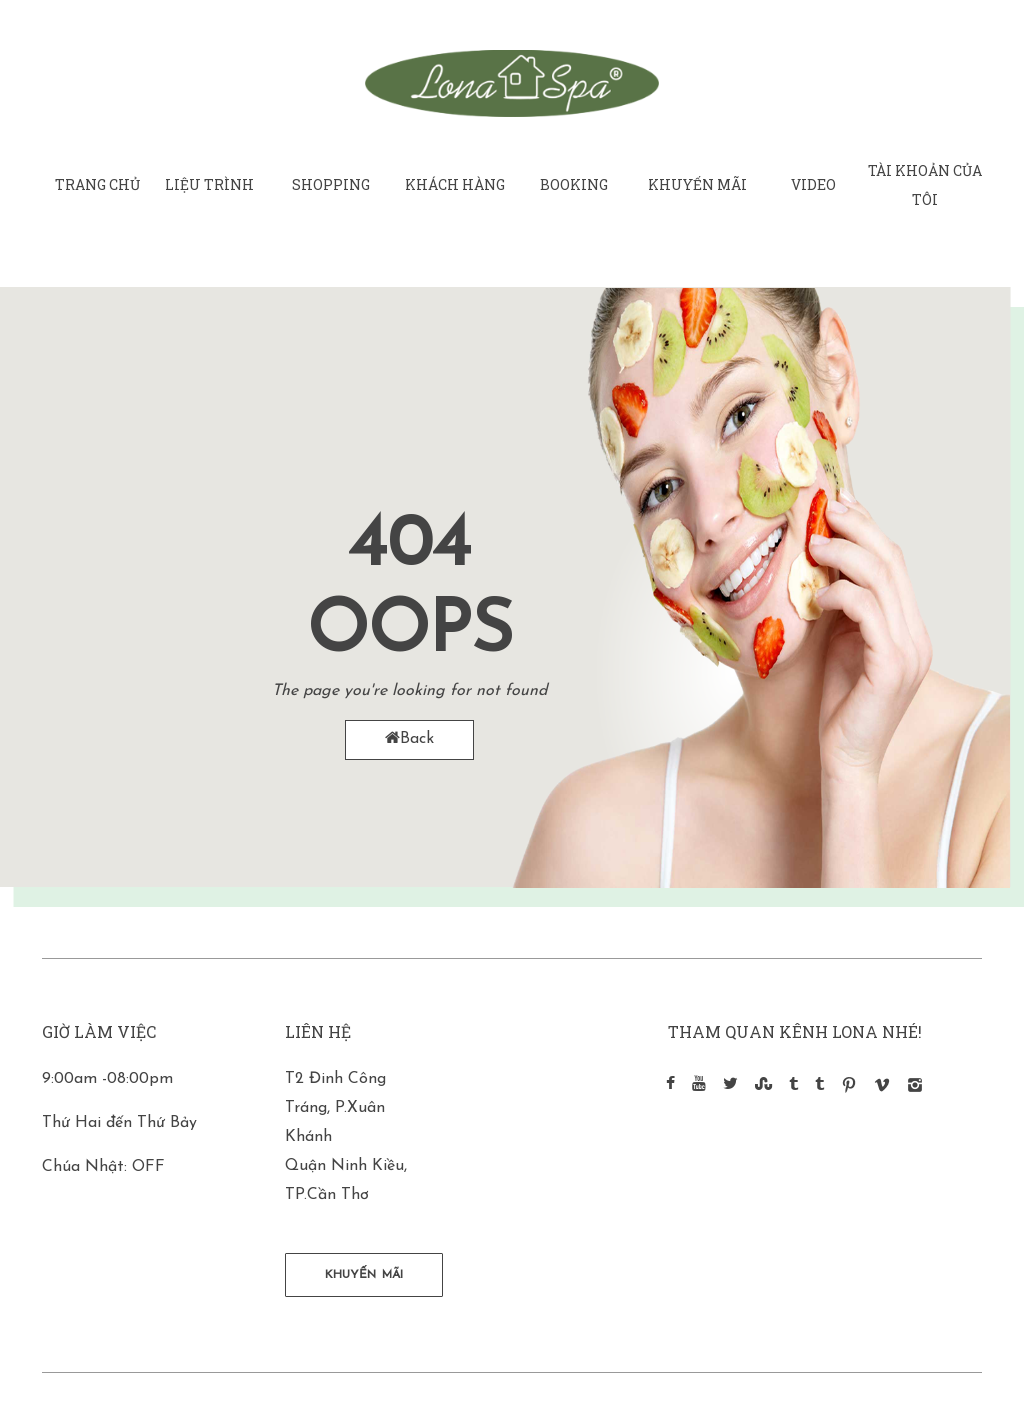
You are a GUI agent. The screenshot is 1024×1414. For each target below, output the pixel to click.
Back (409, 738)
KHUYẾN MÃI (364, 1275)
